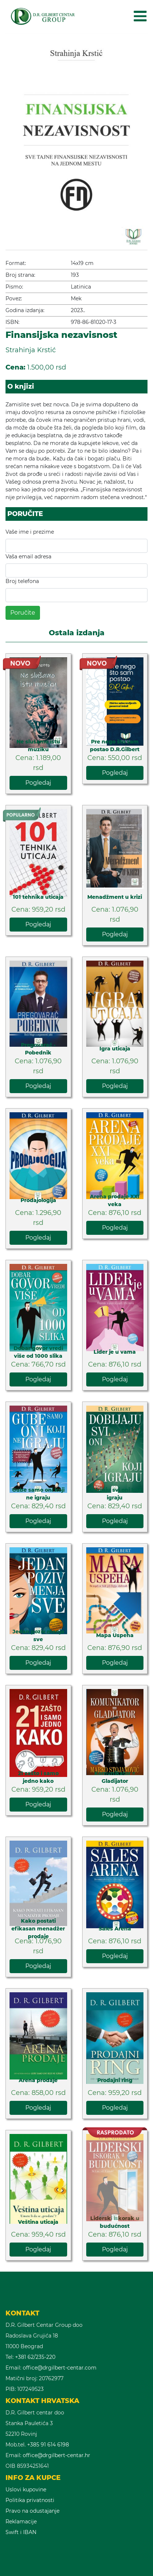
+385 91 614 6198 (48, 2444)
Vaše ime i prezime (30, 532)
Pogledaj (38, 782)
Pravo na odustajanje (32, 2511)
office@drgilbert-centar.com (59, 2367)
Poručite (22, 612)
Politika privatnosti (30, 2500)
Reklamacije (21, 2521)
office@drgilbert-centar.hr (56, 2455)
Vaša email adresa (28, 556)
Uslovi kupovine (26, 2489)
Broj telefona (22, 581)
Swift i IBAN (21, 2532)
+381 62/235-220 (35, 2357)
